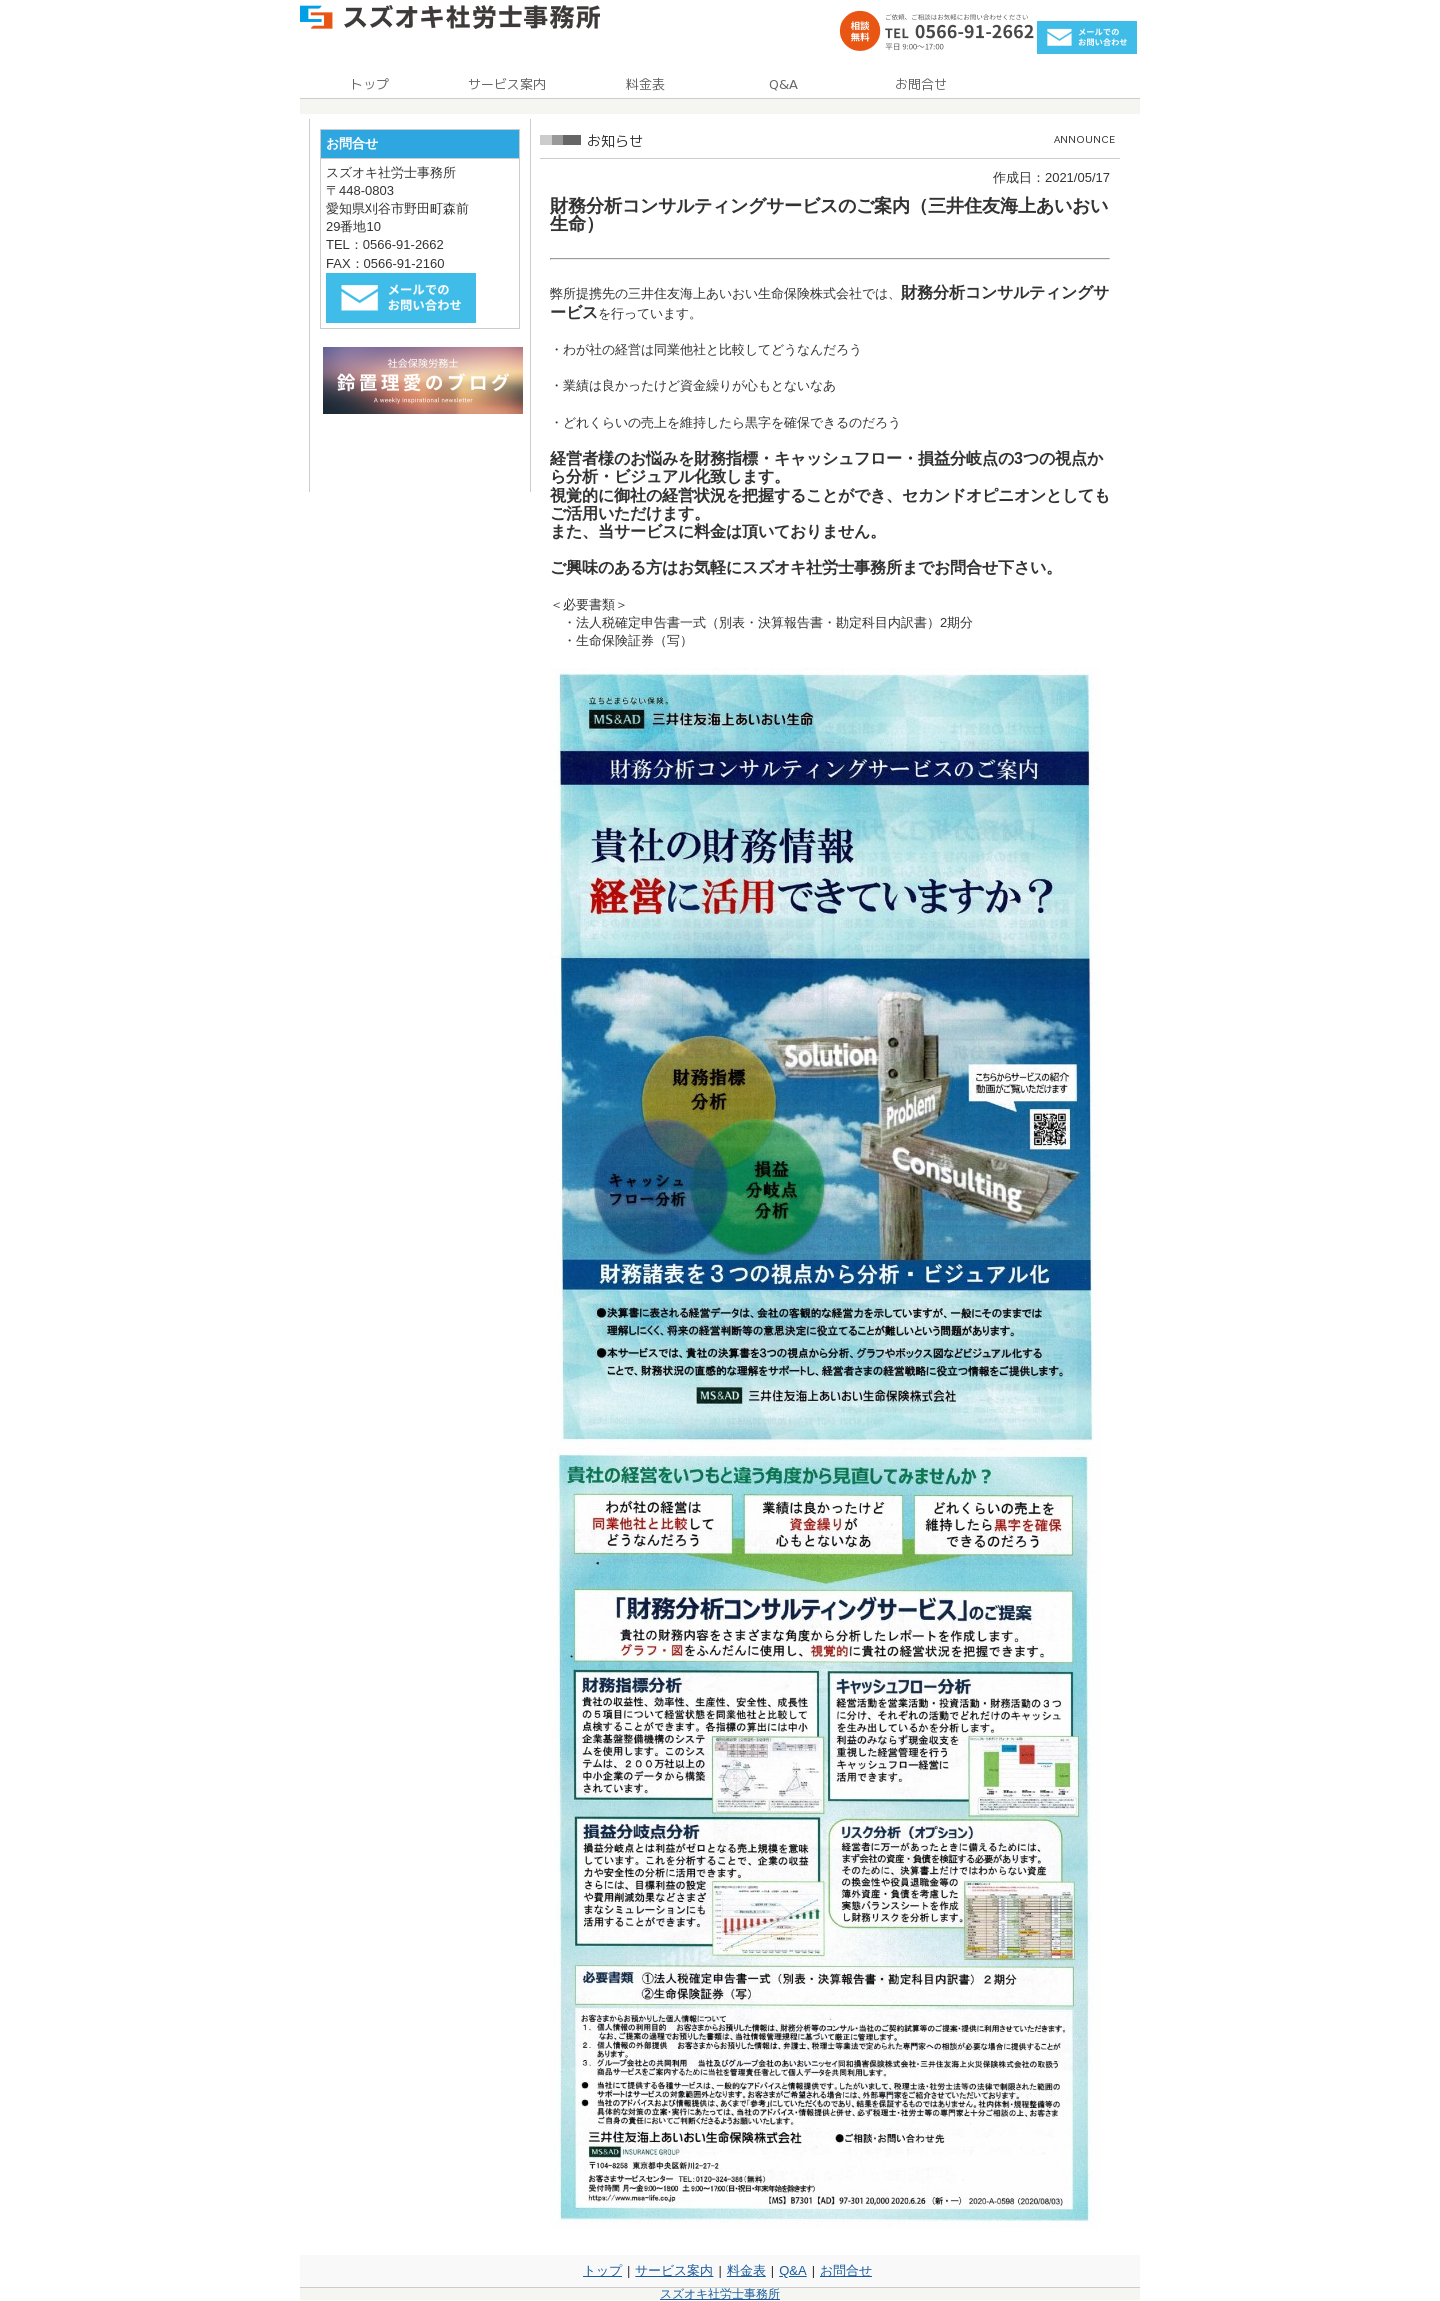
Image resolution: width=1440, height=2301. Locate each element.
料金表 (746, 2270)
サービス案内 (674, 2270)
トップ (602, 2270)
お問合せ (846, 2270)
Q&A (792, 2270)
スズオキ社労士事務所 (720, 2294)
